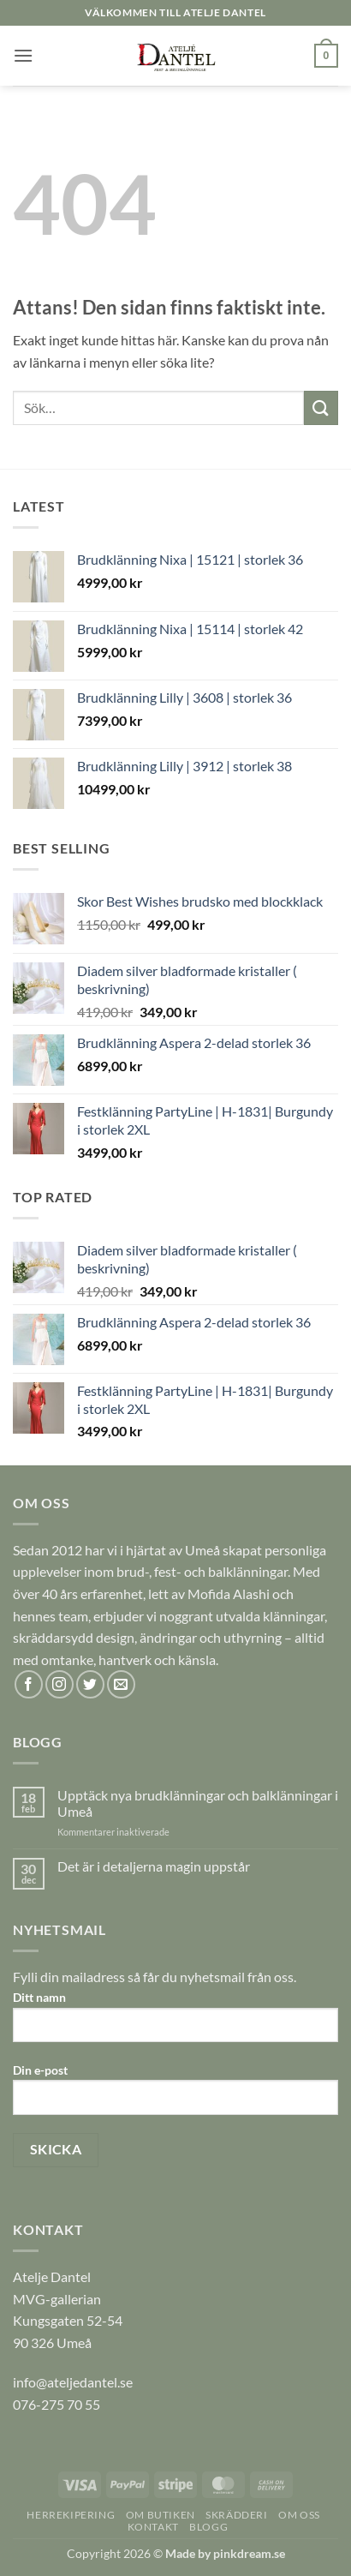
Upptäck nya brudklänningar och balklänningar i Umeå (197, 1803)
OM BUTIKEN (160, 2514)
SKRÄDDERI (236, 2514)
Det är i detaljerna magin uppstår (153, 1866)
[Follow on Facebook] (29, 1684)
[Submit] (321, 407)
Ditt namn (175, 2022)
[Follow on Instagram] (59, 1684)
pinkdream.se (249, 2553)
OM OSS (299, 2514)
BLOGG (208, 2526)
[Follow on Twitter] (90, 1684)
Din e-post (175, 2095)
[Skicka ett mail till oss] (121, 1684)
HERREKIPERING (71, 2514)
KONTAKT (153, 2526)
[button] (23, 55)
